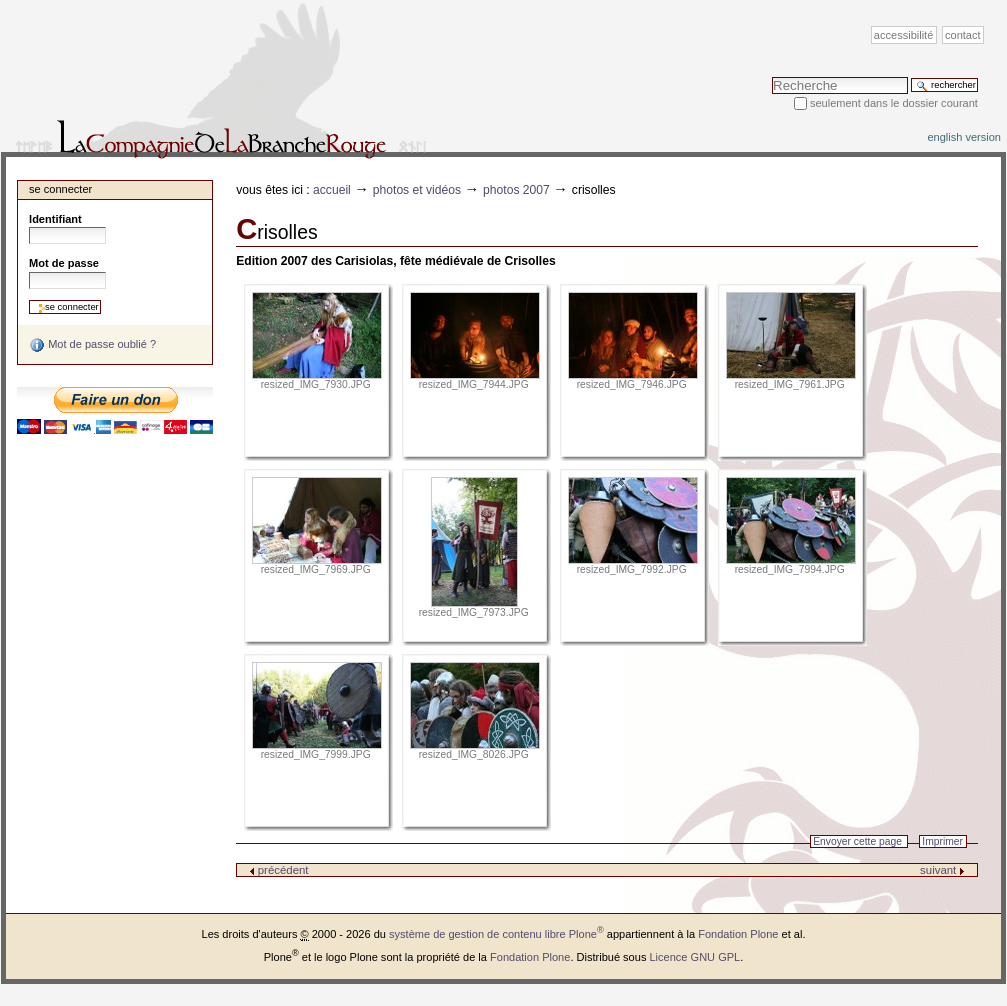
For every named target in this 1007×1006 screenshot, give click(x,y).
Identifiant (55, 219)
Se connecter (60, 189)
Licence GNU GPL (694, 957)
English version (964, 137)
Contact (963, 35)
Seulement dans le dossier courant (894, 103)
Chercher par (771, 76)
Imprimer (942, 841)
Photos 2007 (516, 190)
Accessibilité (903, 35)
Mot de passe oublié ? (92, 345)
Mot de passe (64, 263)
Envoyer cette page (857, 841)
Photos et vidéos (417, 190)
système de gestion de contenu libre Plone (496, 934)
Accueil (332, 190)
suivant (942, 870)
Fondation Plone (738, 934)
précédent (279, 870)
